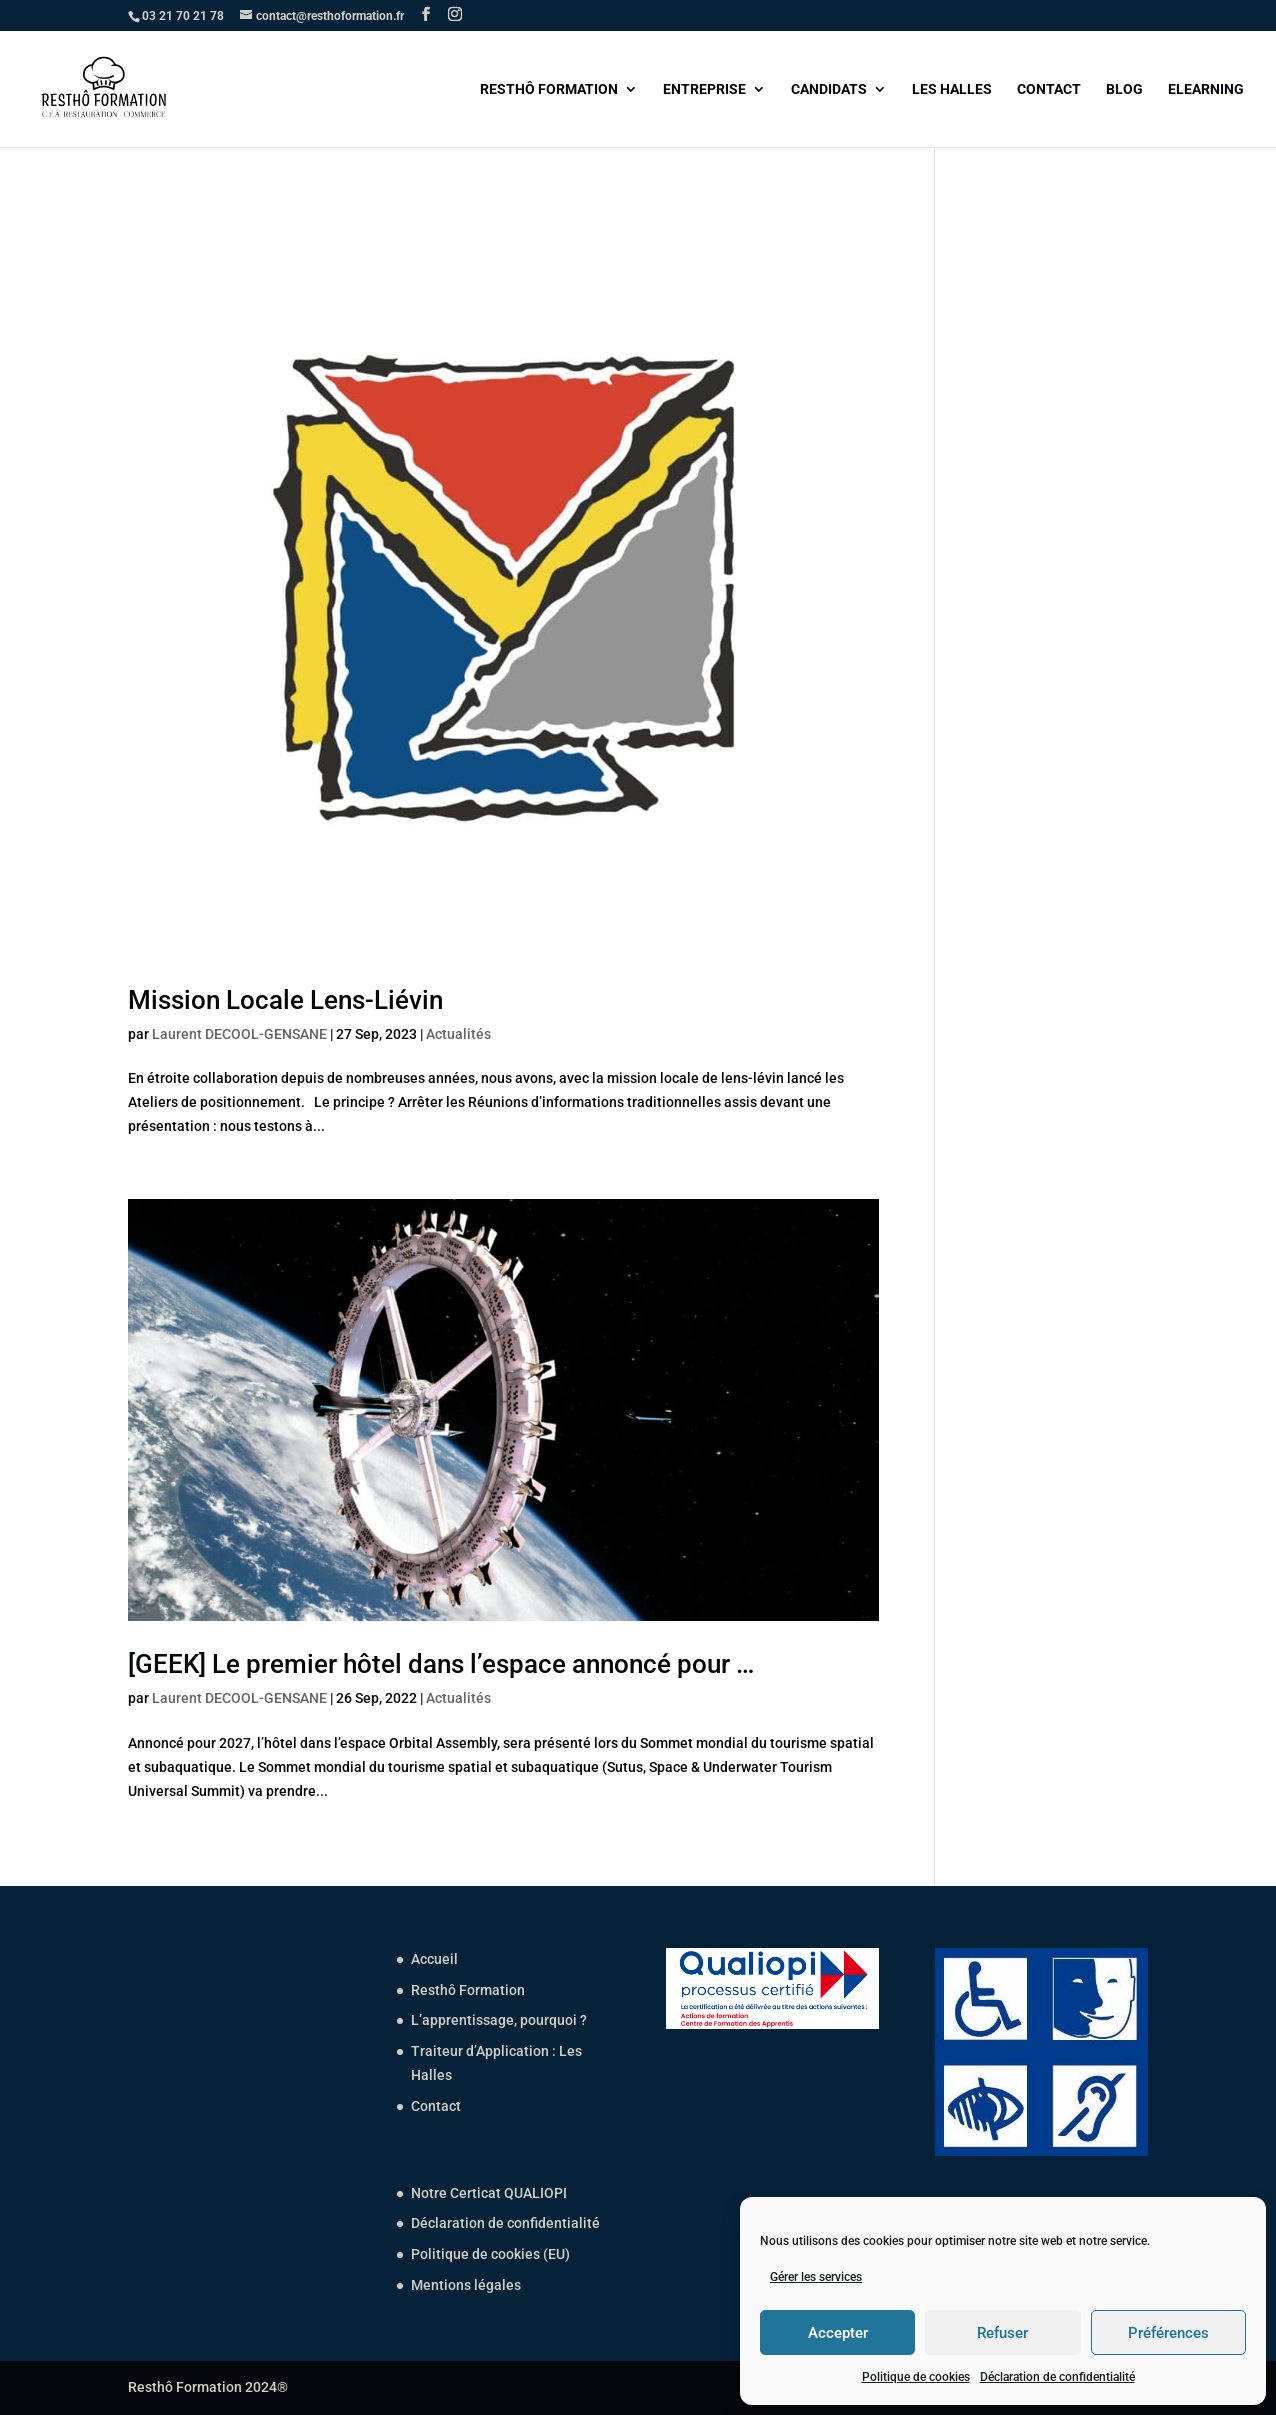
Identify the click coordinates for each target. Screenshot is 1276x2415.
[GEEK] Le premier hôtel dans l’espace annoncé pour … (441, 1664)
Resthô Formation (468, 1990)
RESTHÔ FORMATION (549, 89)
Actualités (458, 1034)
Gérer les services (816, 2277)
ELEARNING (1206, 89)
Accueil (434, 1959)
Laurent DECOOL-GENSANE (239, 1034)
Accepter (838, 2333)
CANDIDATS (829, 89)
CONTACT (1049, 89)
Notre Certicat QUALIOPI (489, 2193)
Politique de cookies (916, 2377)
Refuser (1002, 2333)
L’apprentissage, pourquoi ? (499, 2020)
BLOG (1124, 89)
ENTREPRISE (704, 89)
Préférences (1168, 2333)
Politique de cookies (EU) (490, 2254)
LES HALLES (952, 89)
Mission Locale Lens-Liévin (285, 1000)
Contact (436, 2106)
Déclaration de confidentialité (1057, 2377)
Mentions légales (466, 2285)
